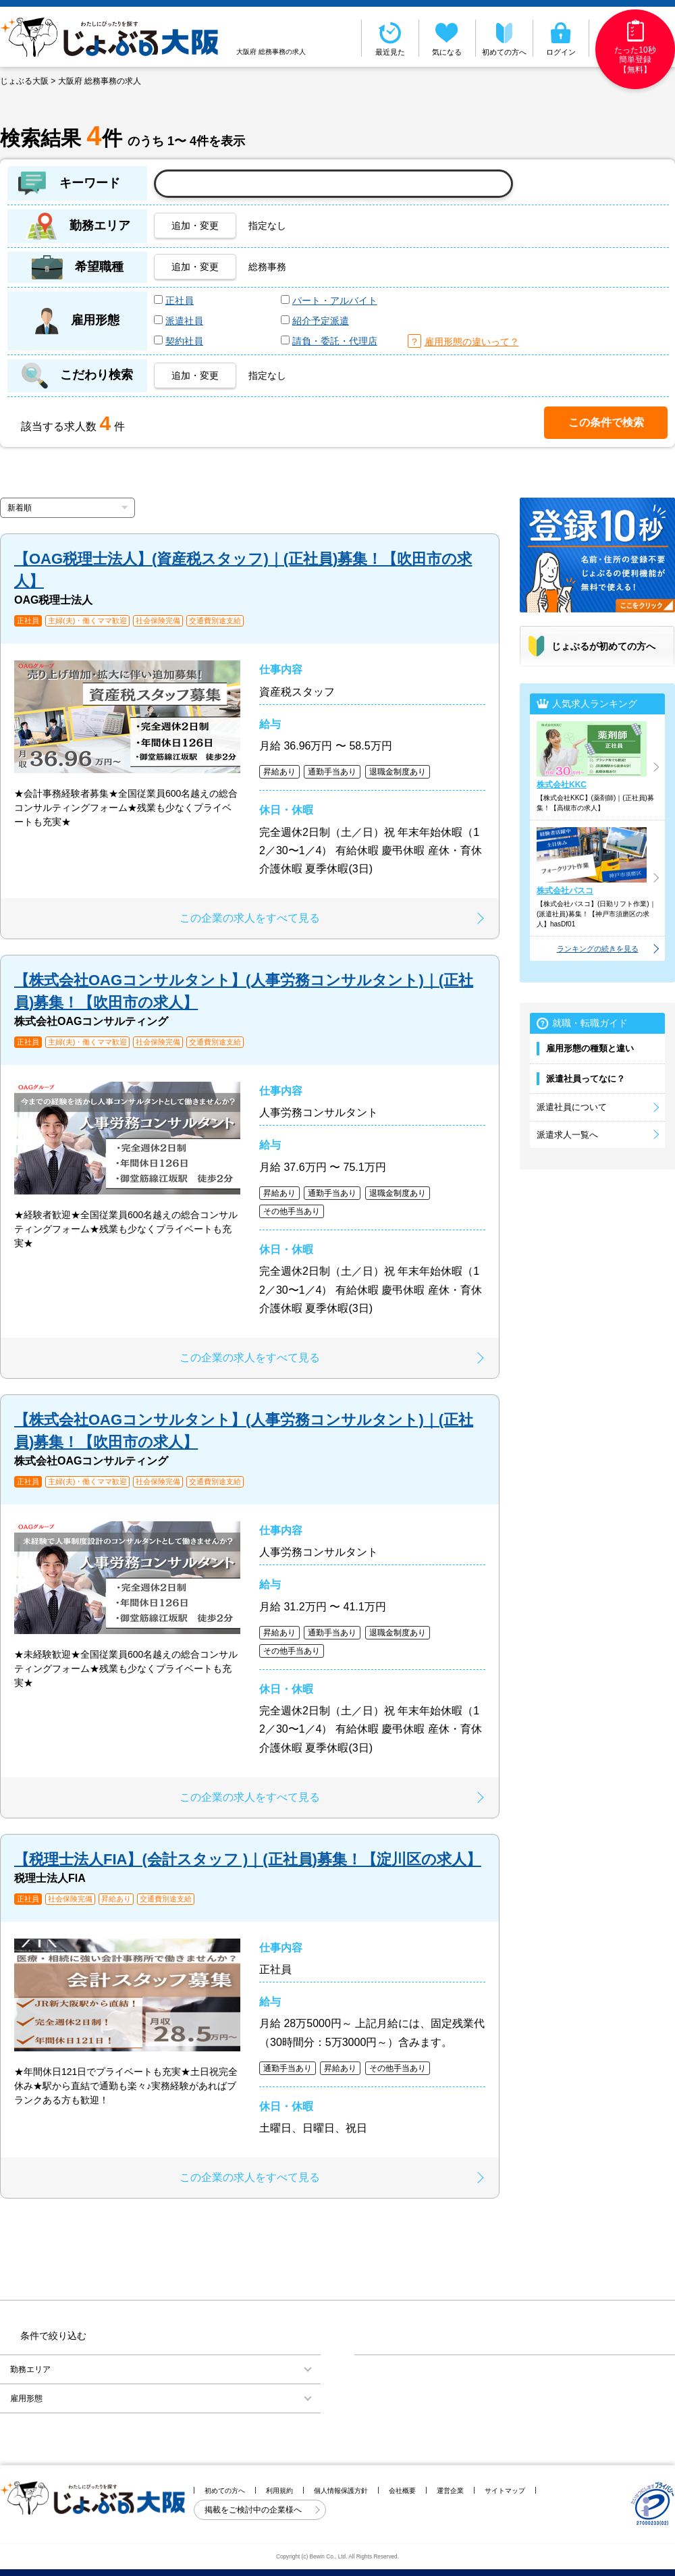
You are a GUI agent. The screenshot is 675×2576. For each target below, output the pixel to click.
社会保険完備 (158, 621)
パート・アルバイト (334, 300)
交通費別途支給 (215, 621)
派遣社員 (184, 320)
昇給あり (279, 772)
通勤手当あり (332, 772)
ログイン (561, 38)
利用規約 (279, 2490)
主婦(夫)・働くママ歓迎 (87, 621)
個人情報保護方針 (341, 2490)
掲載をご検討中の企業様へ (254, 2510)
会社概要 (402, 2490)
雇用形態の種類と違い (590, 1048)
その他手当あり (291, 1211)
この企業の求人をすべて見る (250, 918)
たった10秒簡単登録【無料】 (634, 47)
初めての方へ (504, 38)
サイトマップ (505, 2490)
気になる (447, 38)
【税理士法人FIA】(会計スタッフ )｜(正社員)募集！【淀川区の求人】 (247, 1859)
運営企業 (450, 2490)
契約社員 (184, 341)
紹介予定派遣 (320, 320)
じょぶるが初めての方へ (603, 646)
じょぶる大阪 (24, 81)
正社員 (179, 300)
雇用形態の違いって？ (472, 341)
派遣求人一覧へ (567, 1135)
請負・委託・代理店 (334, 341)
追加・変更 (195, 225)
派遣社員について (572, 1107)
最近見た (390, 38)
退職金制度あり (397, 772)
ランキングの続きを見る (598, 949)
